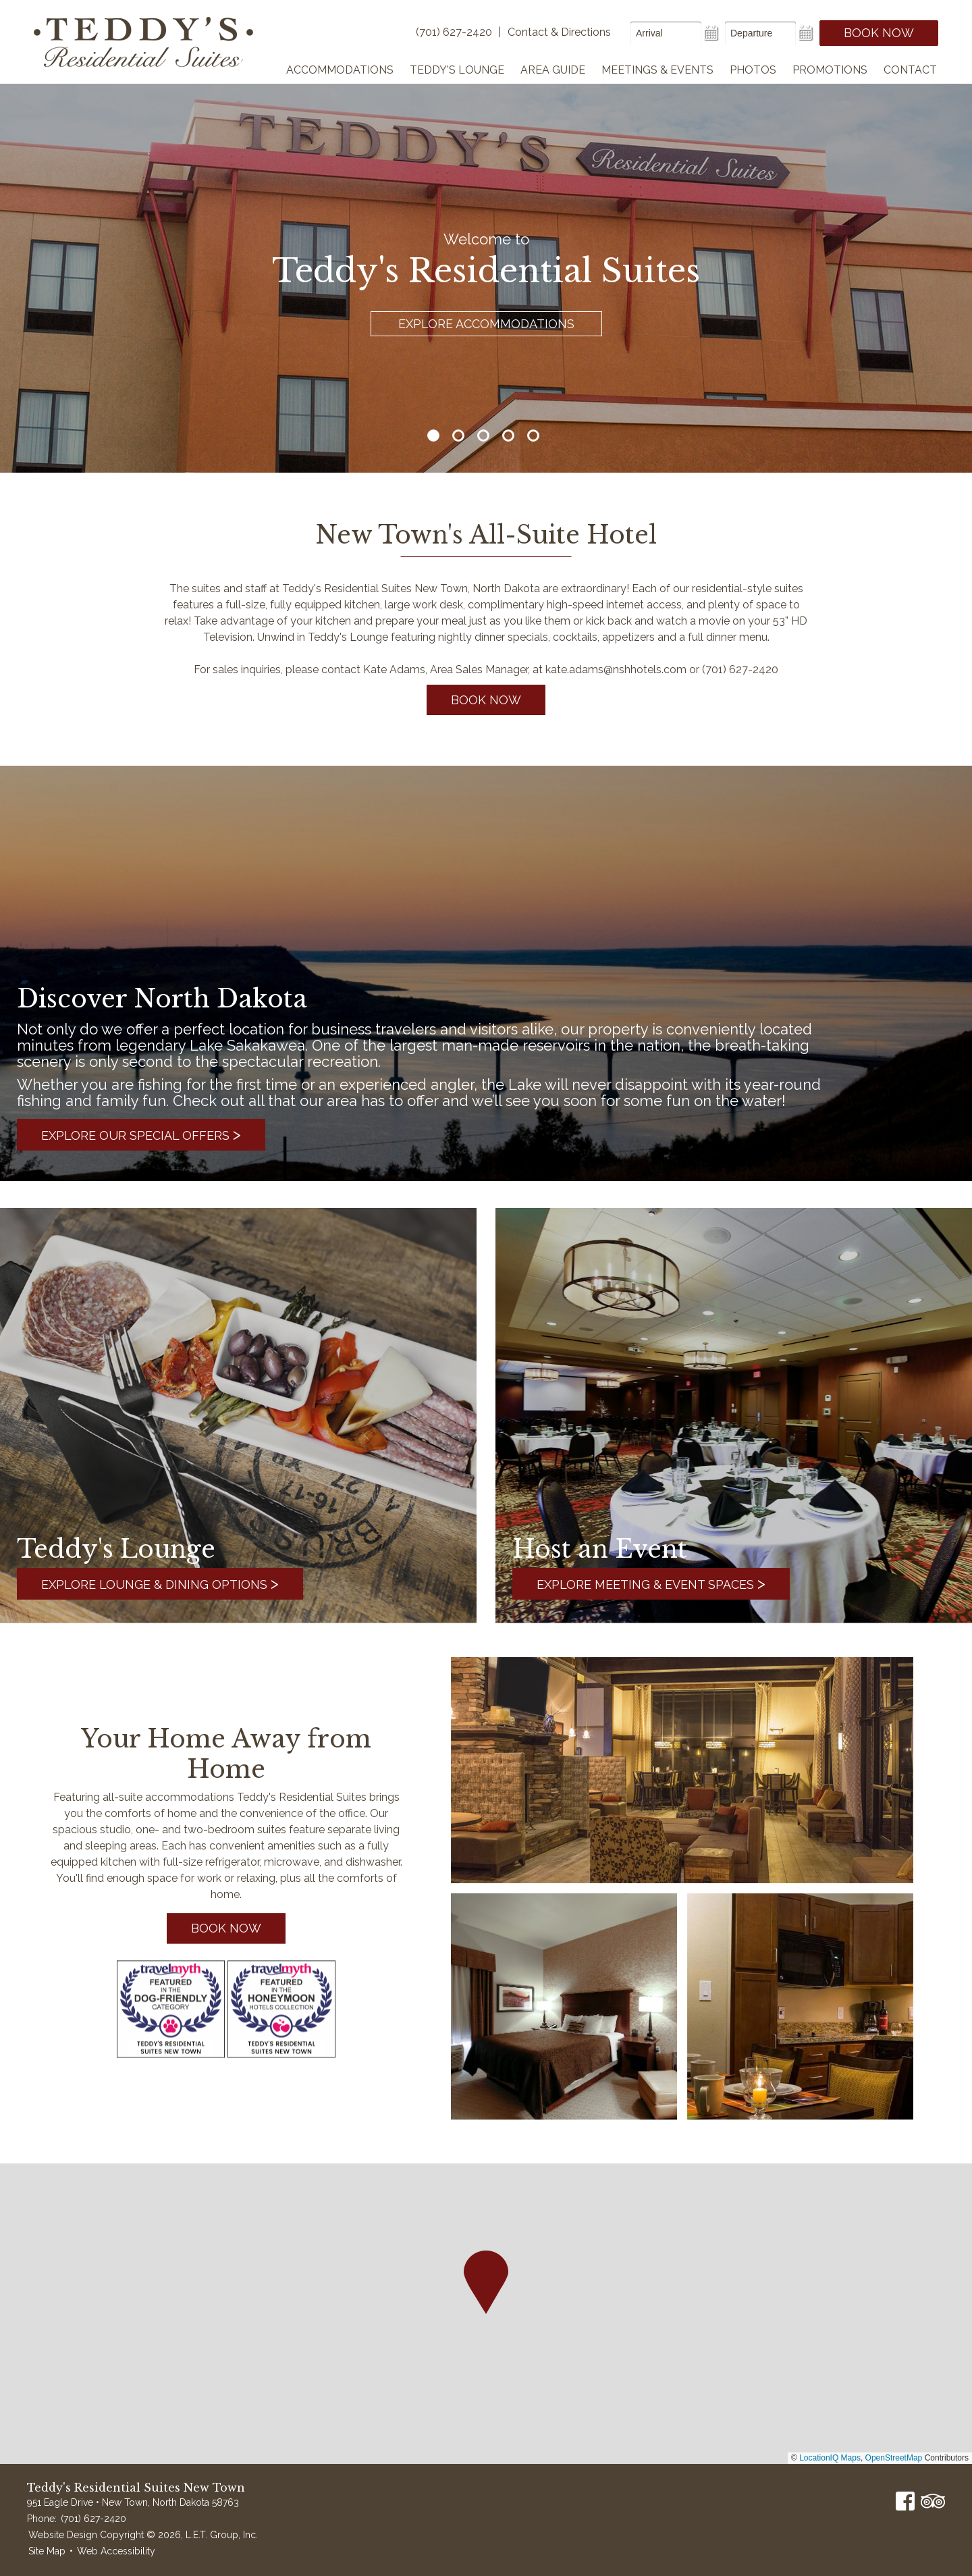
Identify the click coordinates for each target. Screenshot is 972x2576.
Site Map (46, 2551)
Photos (753, 69)
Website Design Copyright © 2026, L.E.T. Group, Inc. (143, 2534)
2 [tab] (458, 435)
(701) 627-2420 (93, 2518)
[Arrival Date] (665, 33)
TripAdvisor (933, 2501)
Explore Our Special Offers (141, 1134)
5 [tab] (533, 435)
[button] (486, 2282)
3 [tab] (483, 435)
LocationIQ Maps (830, 2458)
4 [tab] (508, 435)
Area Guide (552, 69)
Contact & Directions (559, 32)
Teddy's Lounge (457, 69)
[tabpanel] (486, 236)
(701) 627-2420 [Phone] (454, 32)
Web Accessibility (116, 2551)
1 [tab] (433, 435)
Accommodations (340, 69)
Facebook (905, 2501)
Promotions (829, 69)
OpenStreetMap (894, 2458)
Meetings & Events (657, 69)
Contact (910, 69)
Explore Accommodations (486, 324)
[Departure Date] (760, 33)
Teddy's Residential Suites (143, 42)
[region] (486, 2313)
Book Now (879, 33)
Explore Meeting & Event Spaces (651, 1583)
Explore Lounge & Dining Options (160, 1583)
